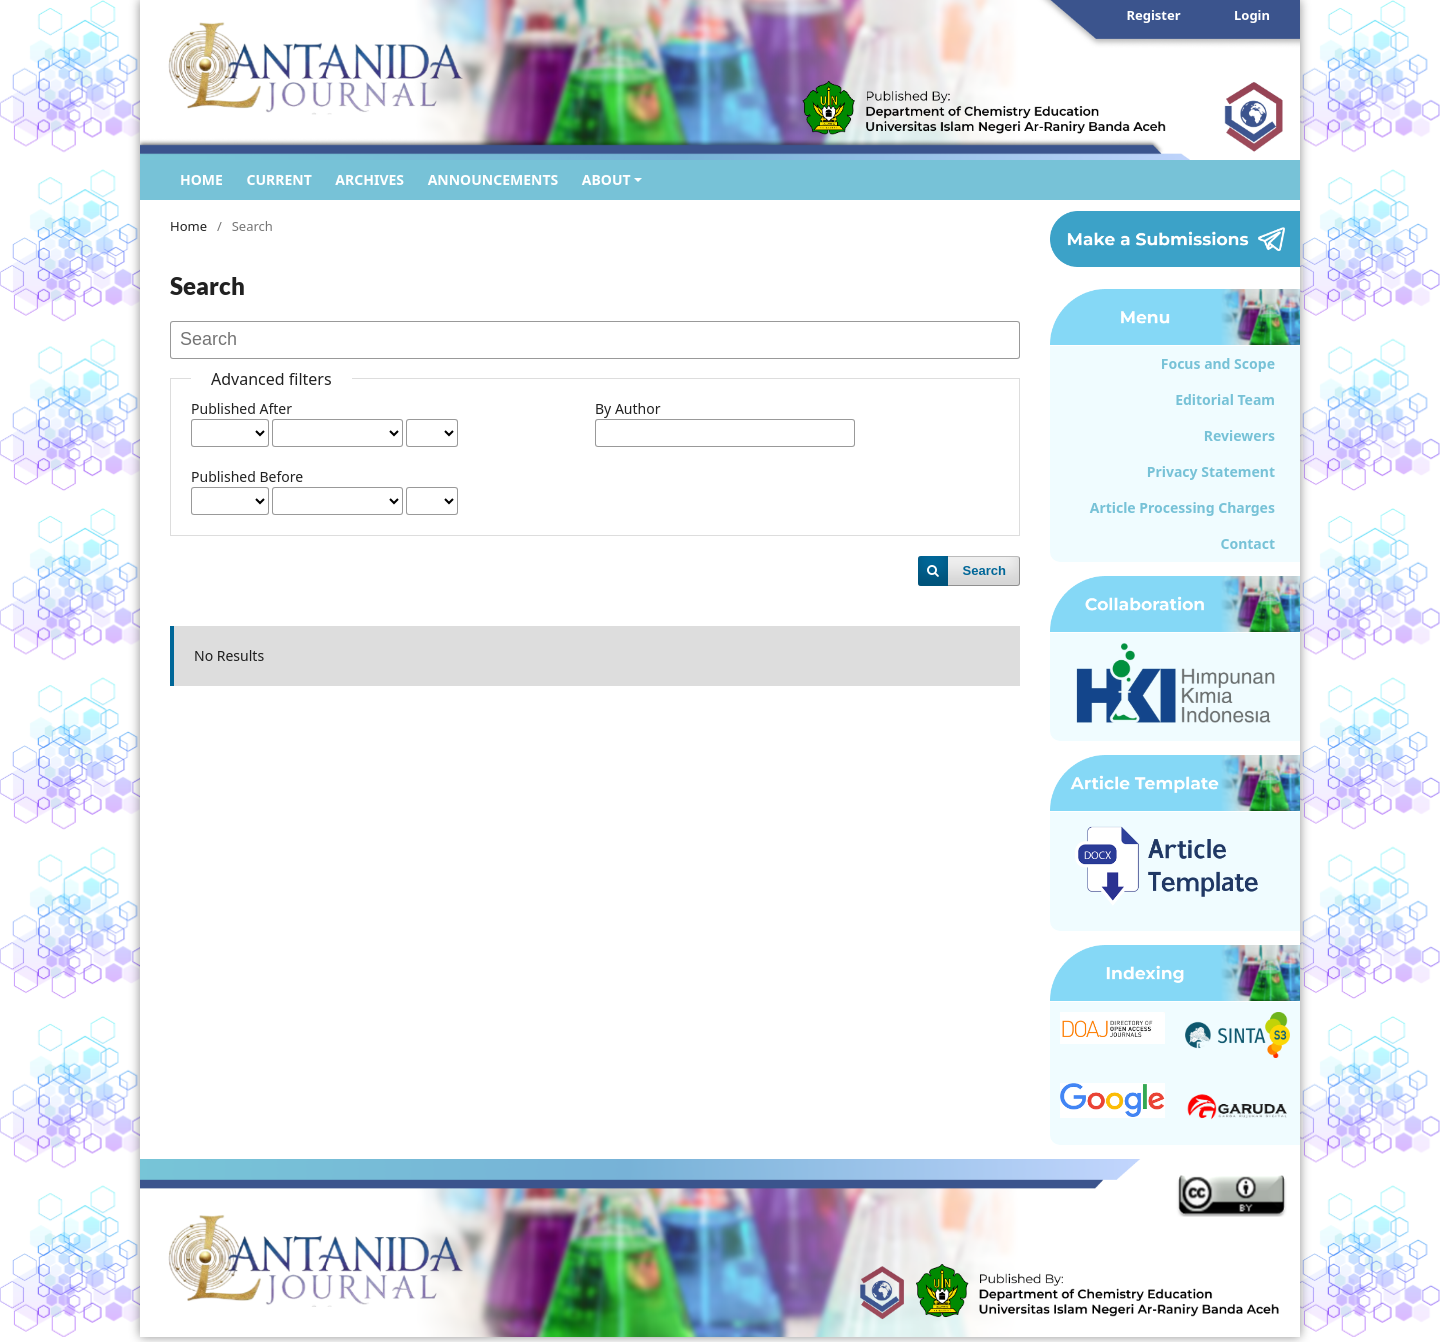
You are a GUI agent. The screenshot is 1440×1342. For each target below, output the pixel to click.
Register (1153, 15)
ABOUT (606, 179)
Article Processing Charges (1182, 507)
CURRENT (278, 179)
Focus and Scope (1218, 363)
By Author (627, 408)
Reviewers (1239, 435)
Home (188, 226)
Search (984, 570)
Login (1252, 15)
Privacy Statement (1211, 471)
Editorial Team (1225, 399)
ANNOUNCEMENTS (493, 179)
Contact (1247, 543)
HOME (201, 179)
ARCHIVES (369, 179)
